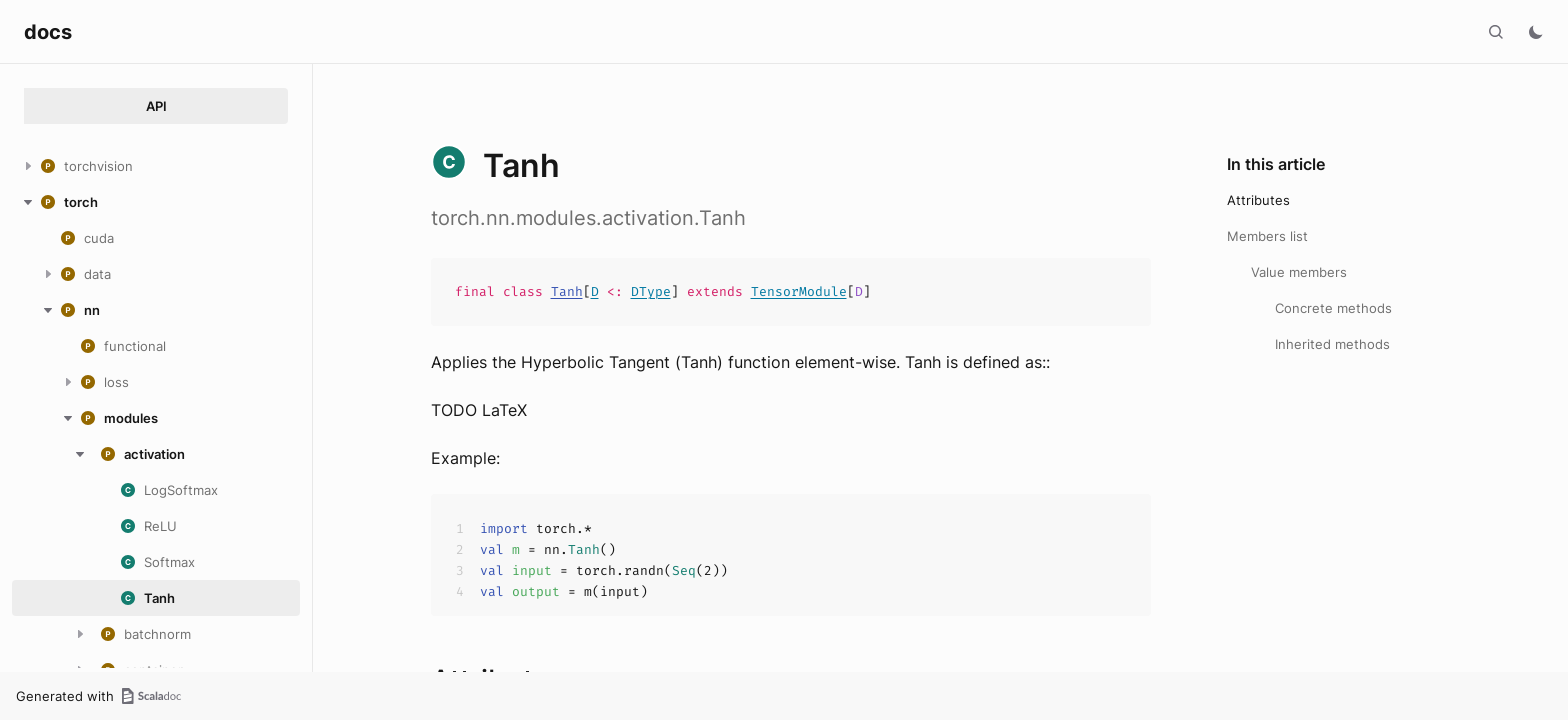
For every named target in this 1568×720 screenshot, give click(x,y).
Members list (1267, 236)
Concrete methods (1333, 308)
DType (651, 291)
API (156, 106)
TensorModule (799, 291)
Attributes (1258, 200)
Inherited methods (1332, 344)
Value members (1299, 272)
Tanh (567, 291)
